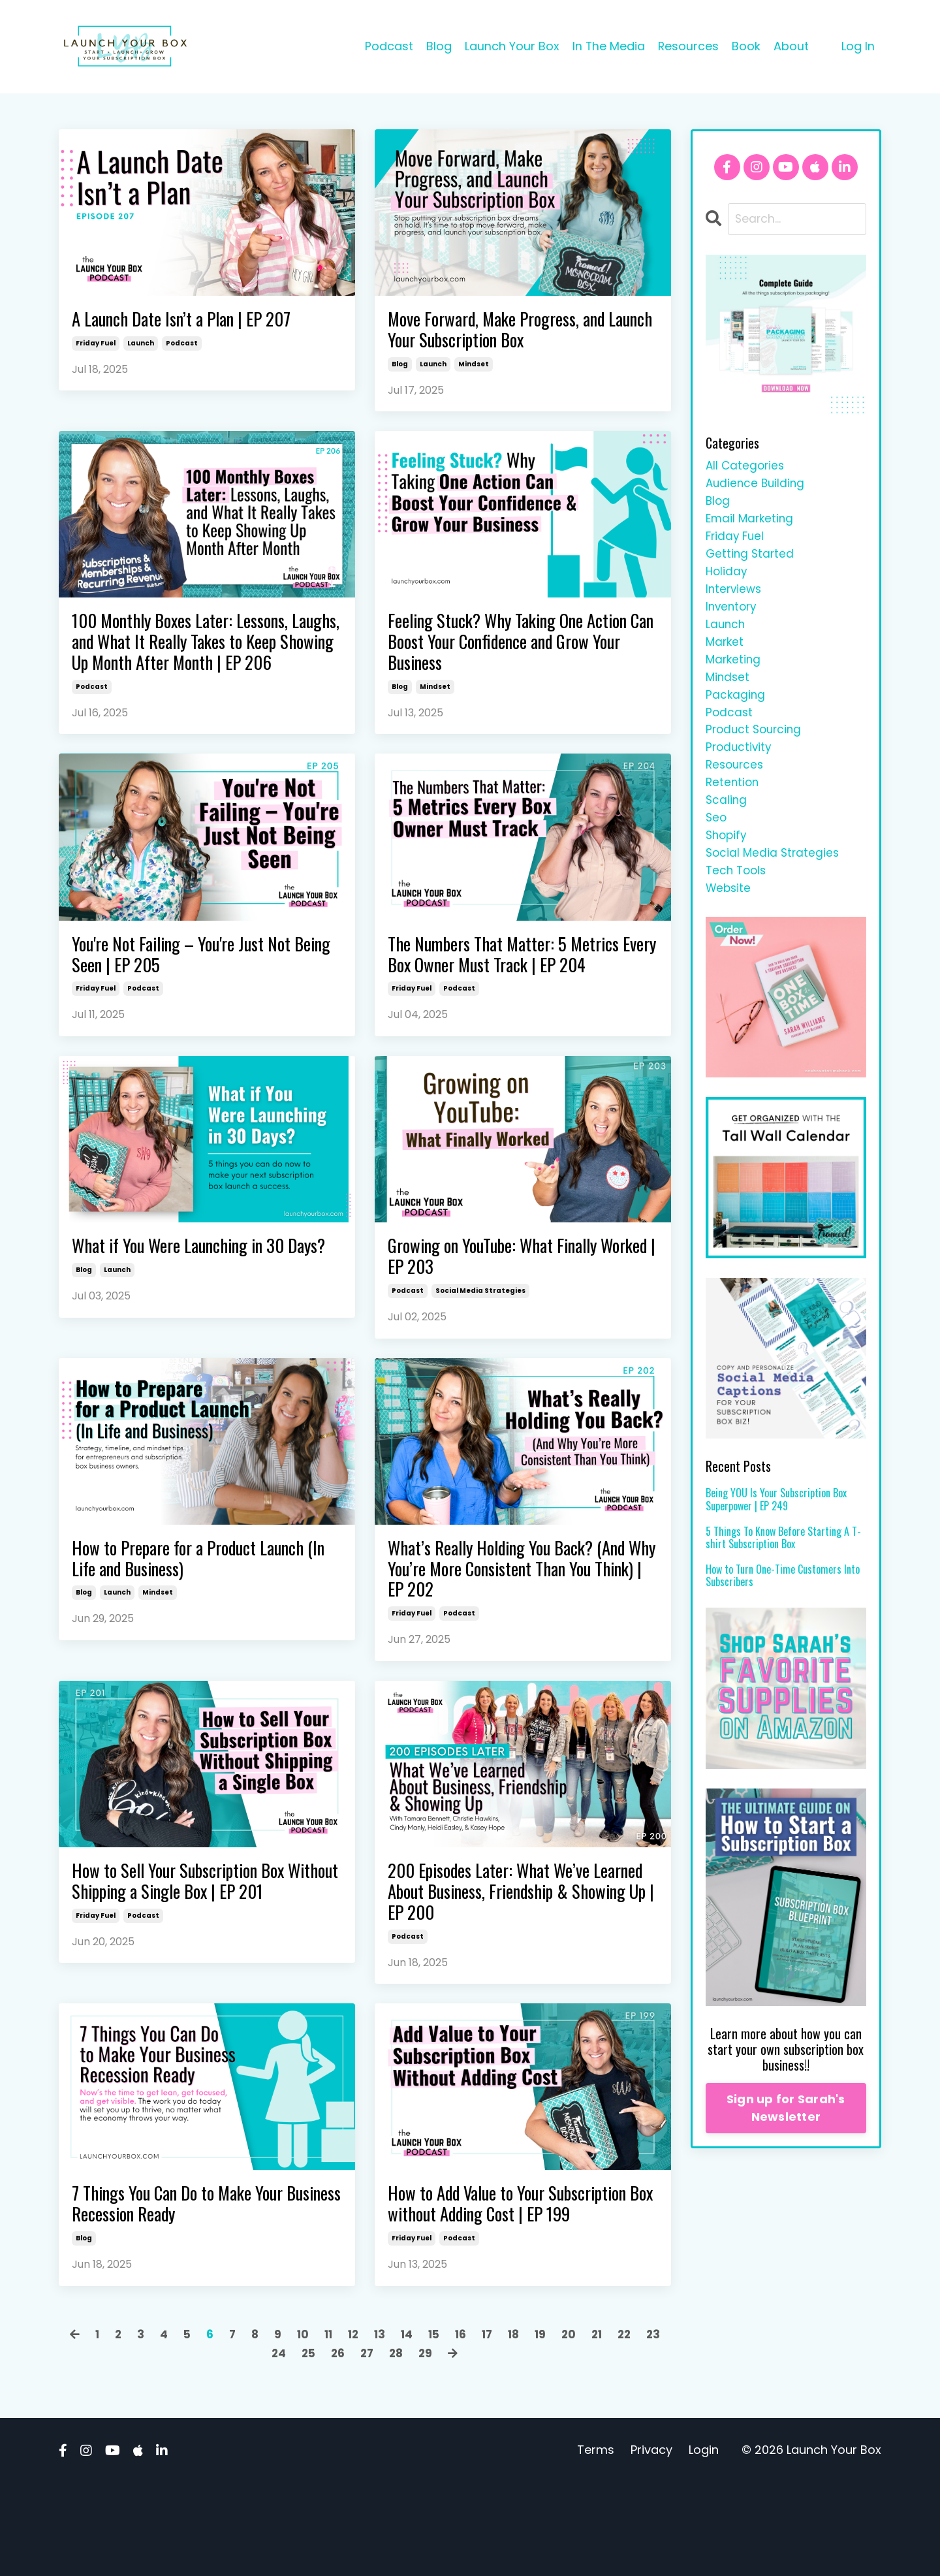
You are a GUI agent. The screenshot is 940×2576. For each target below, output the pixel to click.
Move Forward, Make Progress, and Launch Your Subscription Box (510, 332)
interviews (735, 598)
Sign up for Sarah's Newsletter (786, 2139)
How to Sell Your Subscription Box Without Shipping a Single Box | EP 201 (196, 1951)
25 (322, 2446)
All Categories (746, 466)
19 (560, 2427)
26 (352, 2446)
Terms (595, 2543)
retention (733, 805)
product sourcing (756, 748)
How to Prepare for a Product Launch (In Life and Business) (204, 1608)
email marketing (751, 523)
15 (449, 2427)
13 (393, 2427)
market (725, 654)
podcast (182, 346)
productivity (740, 767)
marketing (734, 673)
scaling (727, 824)
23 (260, 2446)
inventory (733, 617)
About (791, 46)
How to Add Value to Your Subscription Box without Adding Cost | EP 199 (505, 2283)
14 (421, 2427)
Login (704, 2543)
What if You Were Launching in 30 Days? (194, 1301)
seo (717, 843)
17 (504, 2427)
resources (736, 786)
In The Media (607, 46)
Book (746, 46)
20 (589, 2427)
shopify (727, 861)
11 (339, 2427)
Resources (688, 46)
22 (647, 2427)
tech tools (738, 899)
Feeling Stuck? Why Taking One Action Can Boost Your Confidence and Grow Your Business (509, 651)
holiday (727, 579)
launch (140, 346)
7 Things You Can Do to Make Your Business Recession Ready (193, 2271)
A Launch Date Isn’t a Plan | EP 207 (196, 320)
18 (532, 2427)
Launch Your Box (510, 46)
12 (365, 2427)
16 (477, 2427)
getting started (751, 560)
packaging (736, 711)
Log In (858, 46)
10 (313, 2427)
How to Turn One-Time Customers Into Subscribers (783, 1606)
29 (443, 2446)
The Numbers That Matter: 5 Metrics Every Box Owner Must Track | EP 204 (521, 994)
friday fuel (96, 346)
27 (382, 2446)
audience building (757, 485)
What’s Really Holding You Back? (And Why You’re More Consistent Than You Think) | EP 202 (506, 1620)
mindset (473, 369)
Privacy (651, 2543)
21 (618, 2427)
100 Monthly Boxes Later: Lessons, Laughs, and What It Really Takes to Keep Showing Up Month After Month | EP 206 (205, 663)
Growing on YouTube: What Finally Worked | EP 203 (508, 1301)
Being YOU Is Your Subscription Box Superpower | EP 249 (776, 1530)
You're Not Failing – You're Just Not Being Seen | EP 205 (196, 994)
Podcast (388, 46)
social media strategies (480, 1338)
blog (400, 369)
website (729, 918)
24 (291, 2446)
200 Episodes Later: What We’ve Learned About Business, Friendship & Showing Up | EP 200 (521, 1951)
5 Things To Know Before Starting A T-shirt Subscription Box (783, 1568)
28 (412, 2446)
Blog (437, 46)
